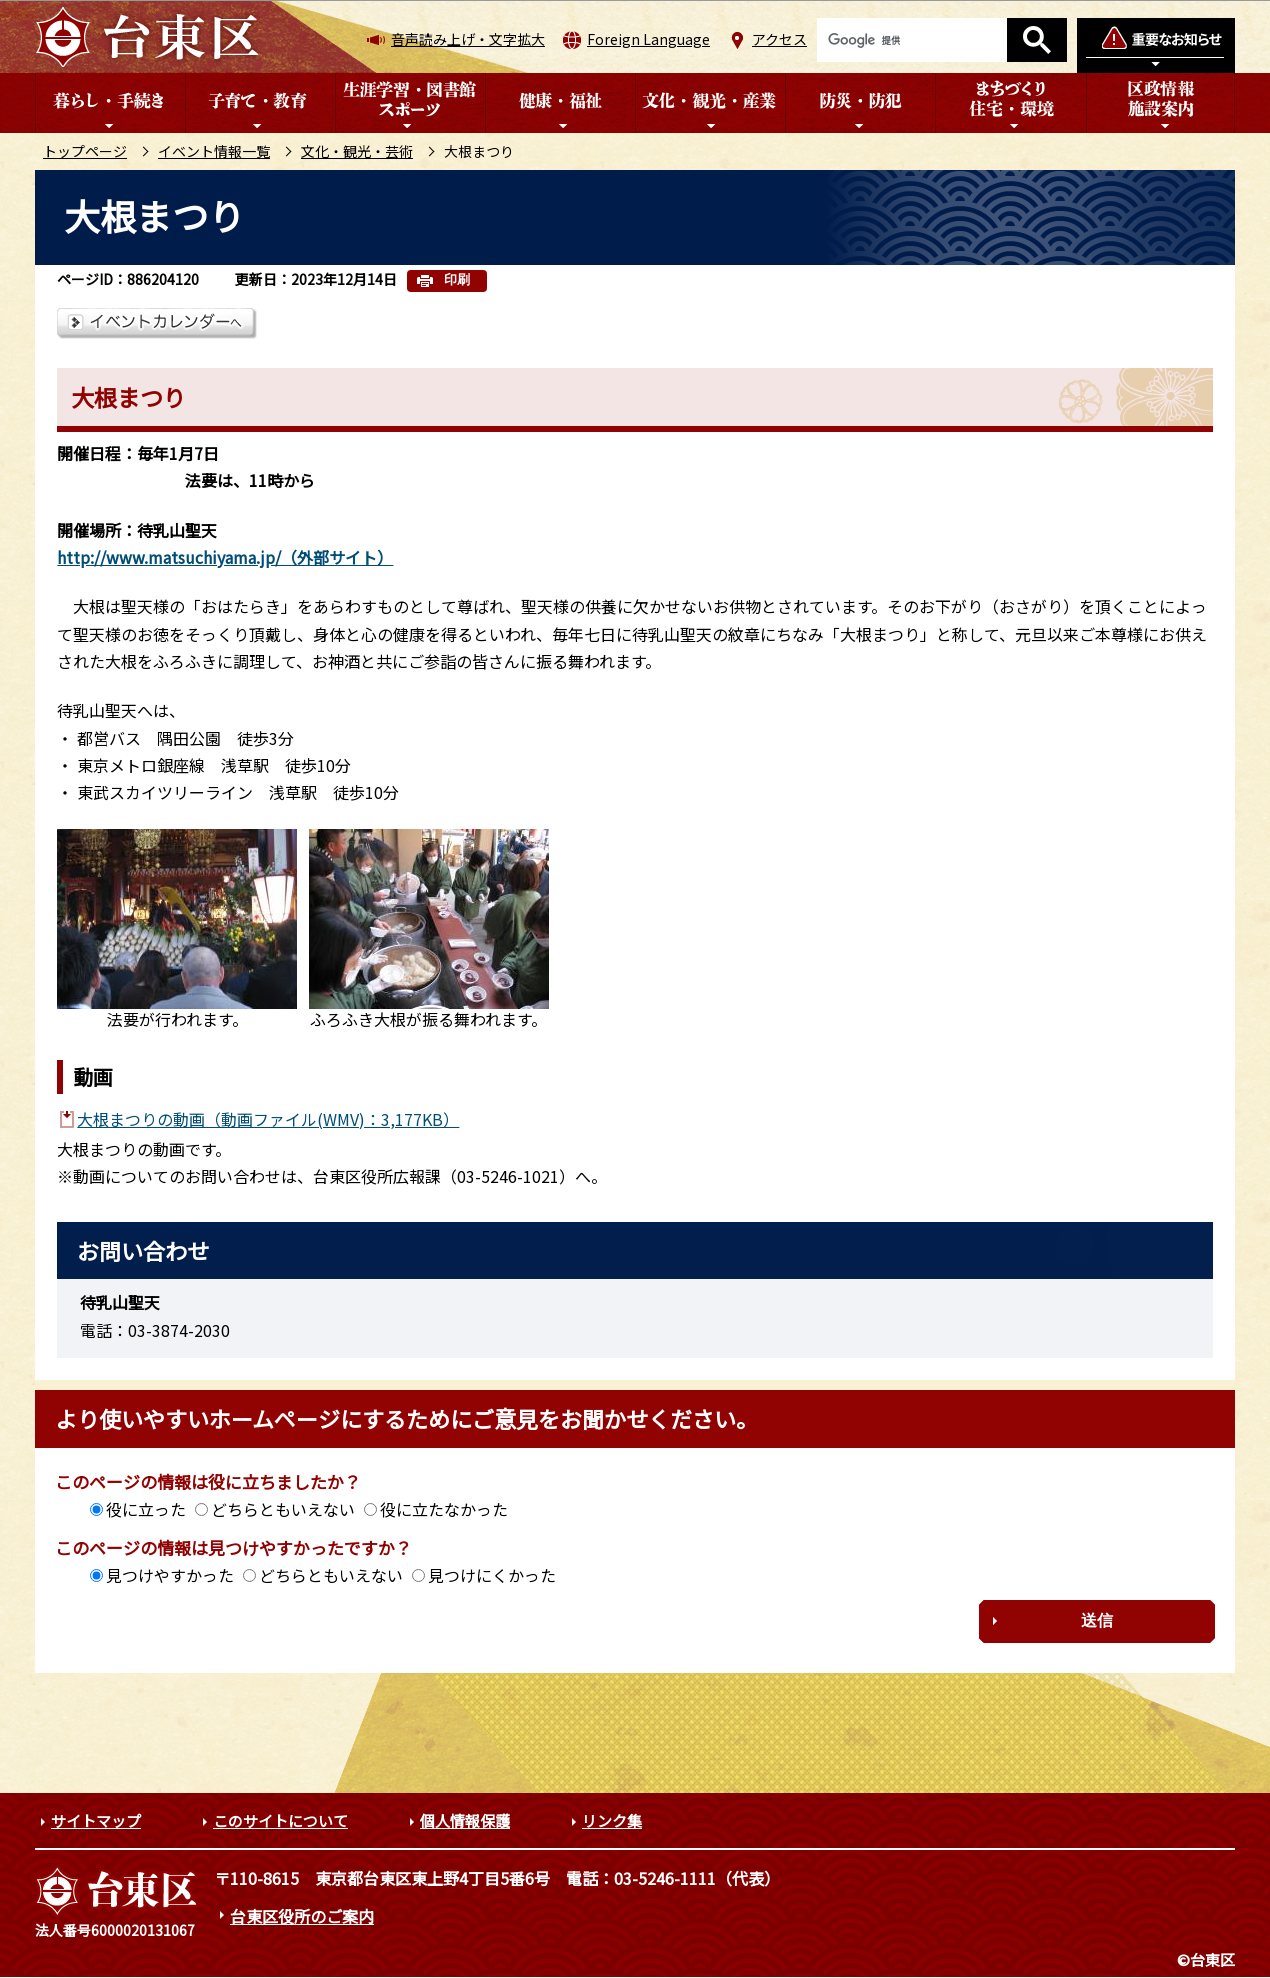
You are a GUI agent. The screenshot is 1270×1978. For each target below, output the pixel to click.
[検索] (912, 40)
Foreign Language (648, 39)
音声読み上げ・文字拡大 (468, 39)
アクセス (779, 39)
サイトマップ (96, 1820)
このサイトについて (280, 1820)
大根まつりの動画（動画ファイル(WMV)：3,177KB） (268, 1119)
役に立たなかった (444, 1509)
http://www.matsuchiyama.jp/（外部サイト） (225, 557)
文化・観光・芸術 (357, 151)
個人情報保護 (465, 1820)
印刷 (457, 279)
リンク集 (612, 1820)
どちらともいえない (283, 1509)
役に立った (146, 1509)
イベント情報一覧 (214, 151)
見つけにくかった (492, 1575)
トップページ (85, 151)
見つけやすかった (170, 1575)
